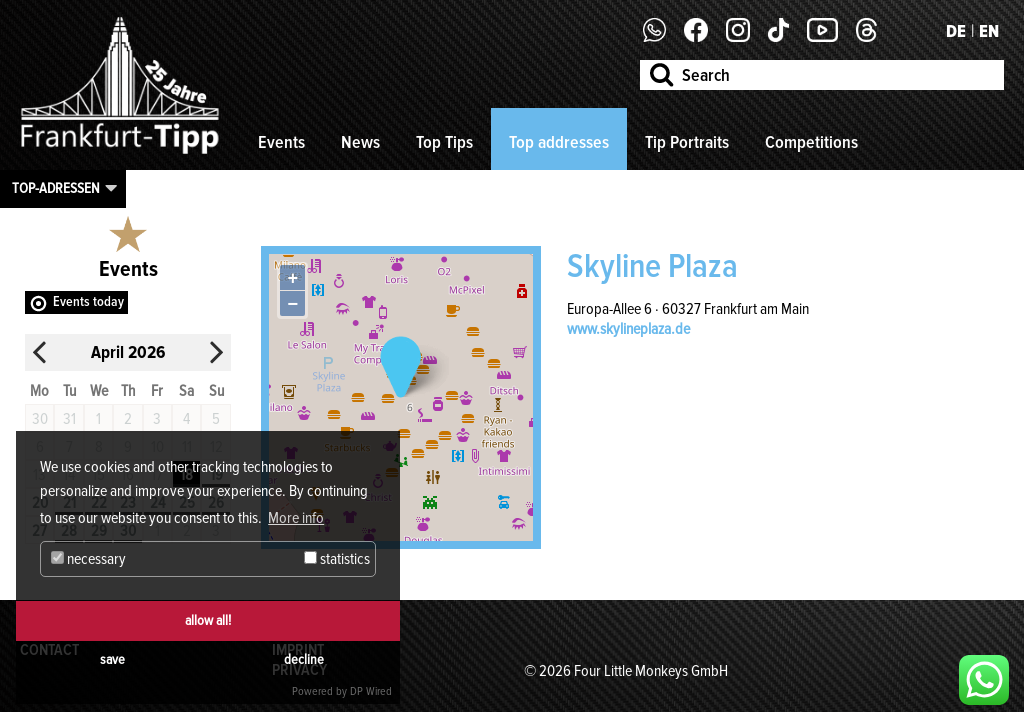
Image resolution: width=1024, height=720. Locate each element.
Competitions (811, 142)
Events (281, 142)
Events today (88, 301)
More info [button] (296, 518)
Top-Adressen (56, 188)
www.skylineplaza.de (628, 329)
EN (989, 31)
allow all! (208, 620)
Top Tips (444, 142)
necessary (88, 559)
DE (956, 31)
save (112, 659)
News (360, 142)
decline (304, 659)
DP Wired (371, 691)
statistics (337, 559)
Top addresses (559, 142)
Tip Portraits (687, 142)
